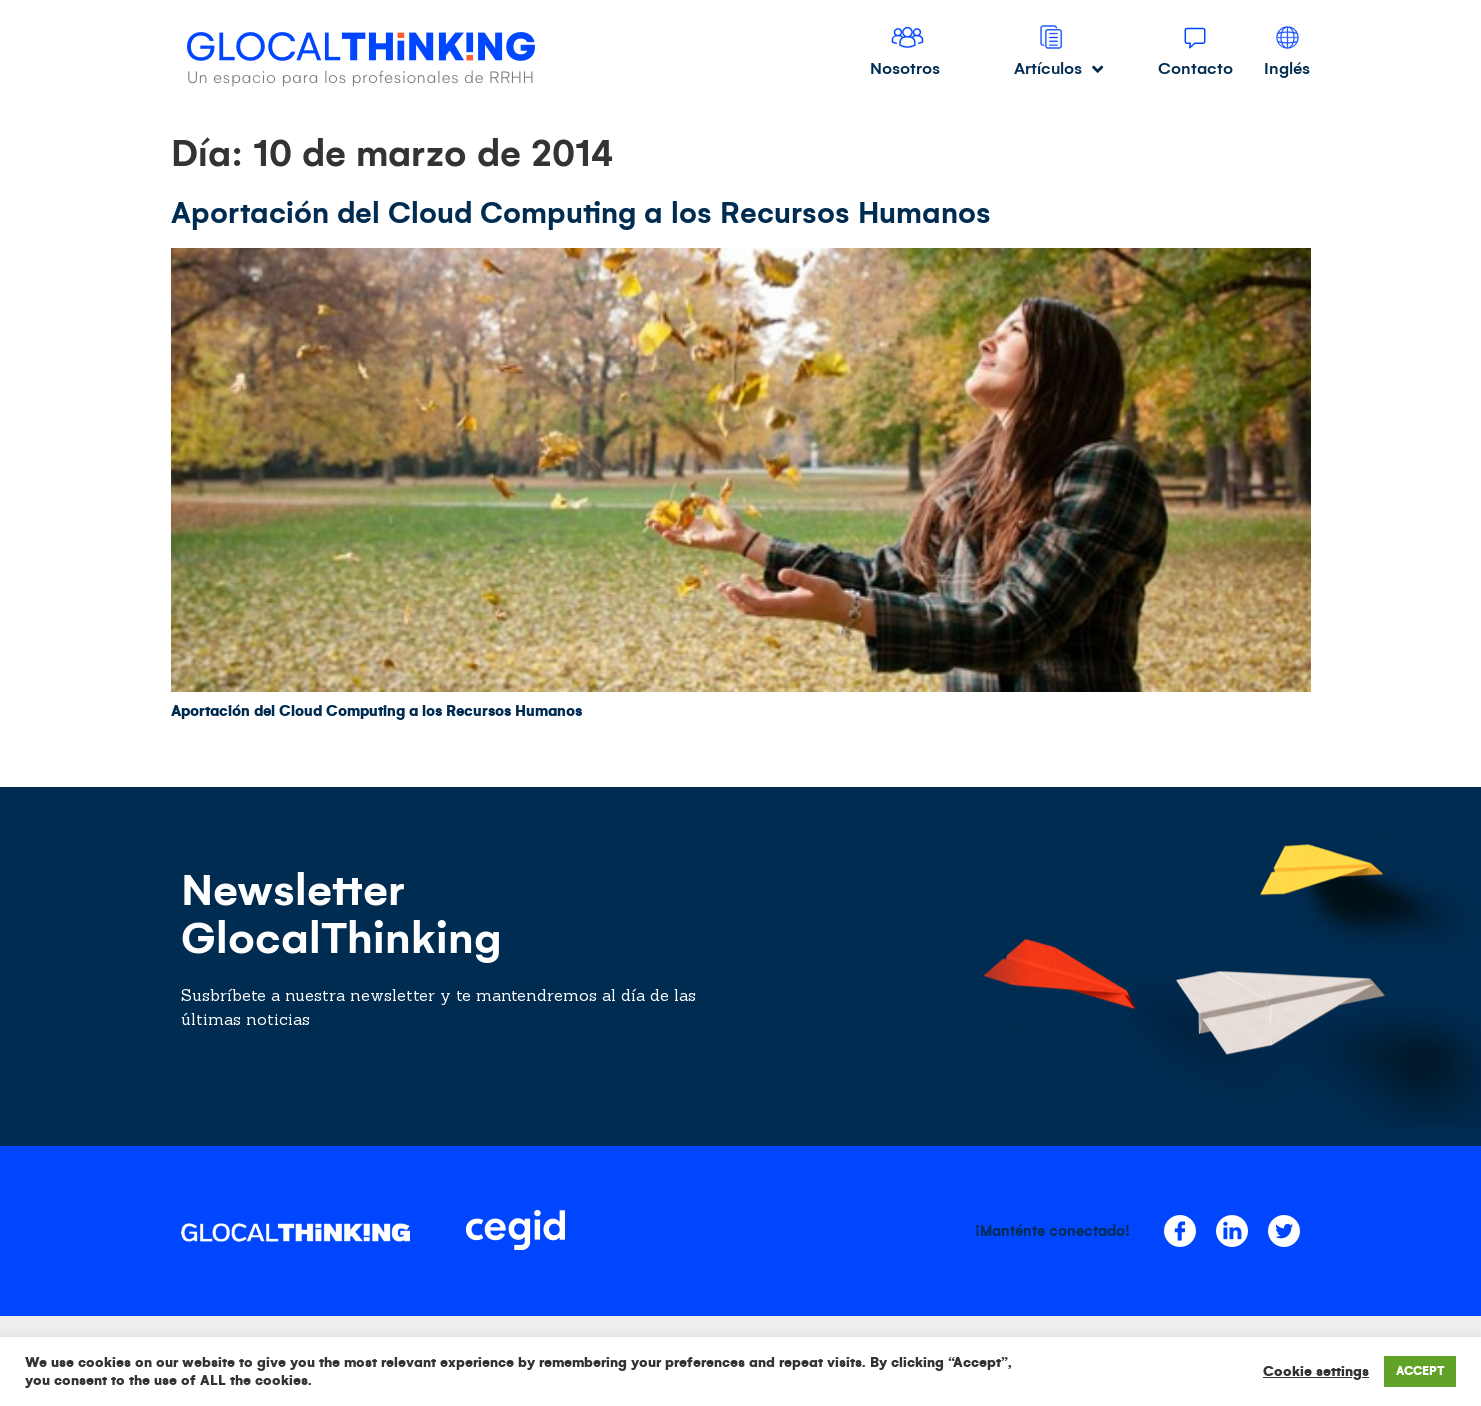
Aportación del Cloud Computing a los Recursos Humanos (581, 213)
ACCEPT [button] (1420, 1371)
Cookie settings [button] (1316, 1371)
